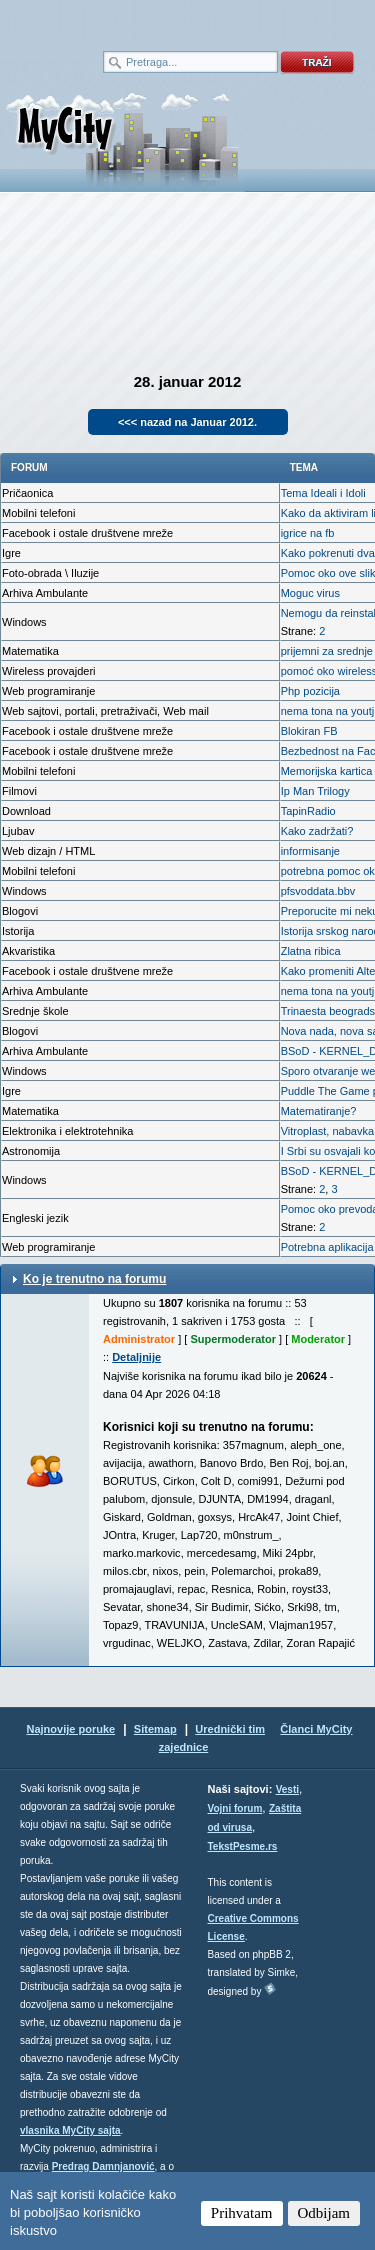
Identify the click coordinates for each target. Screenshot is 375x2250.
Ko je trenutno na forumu (94, 1279)
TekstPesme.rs (243, 1846)
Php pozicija (310, 691)
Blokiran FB (309, 731)
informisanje (310, 851)
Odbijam (324, 2213)
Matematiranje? (319, 1111)
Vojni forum (235, 1808)
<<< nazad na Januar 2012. (187, 422)
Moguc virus (310, 593)
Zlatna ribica (311, 951)
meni (94, 20)
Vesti (287, 1789)
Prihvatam (242, 2213)
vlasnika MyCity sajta (70, 2130)
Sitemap (155, 1729)
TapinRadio (308, 811)
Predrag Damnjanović (103, 2166)
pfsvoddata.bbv (318, 891)
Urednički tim (230, 1729)
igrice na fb (308, 533)
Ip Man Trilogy (315, 791)
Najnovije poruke (70, 1729)
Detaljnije (136, 1357)
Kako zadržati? (317, 831)
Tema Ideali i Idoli (323, 493)
